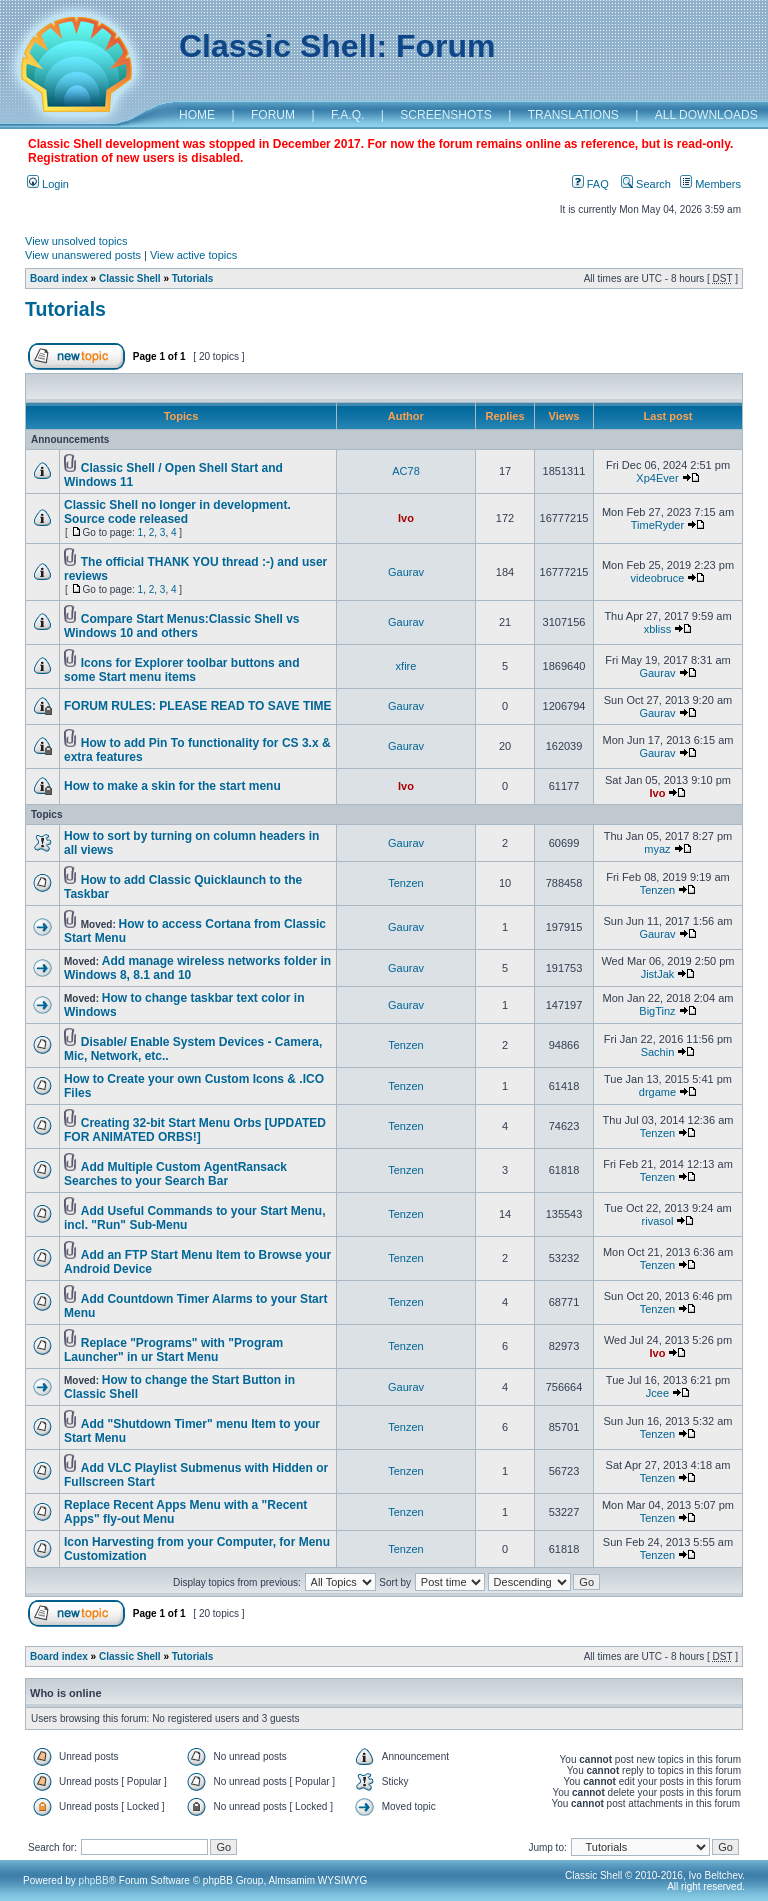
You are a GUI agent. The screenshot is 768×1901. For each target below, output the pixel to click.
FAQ (590, 184)
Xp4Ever (657, 478)
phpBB (94, 1880)
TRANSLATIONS (573, 115)
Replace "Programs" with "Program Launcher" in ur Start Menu (173, 1350)
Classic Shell (130, 278)
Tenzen (405, 883)
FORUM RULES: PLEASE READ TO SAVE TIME (198, 706)
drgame (657, 1092)
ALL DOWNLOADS (706, 115)
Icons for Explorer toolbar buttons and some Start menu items (181, 670)
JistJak (658, 974)
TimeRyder (657, 525)
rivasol (658, 1221)
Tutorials (192, 278)
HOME (197, 115)
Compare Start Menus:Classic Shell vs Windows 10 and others (182, 626)
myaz (657, 849)
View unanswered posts (83, 255)
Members (710, 184)
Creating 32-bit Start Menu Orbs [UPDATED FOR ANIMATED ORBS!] (195, 1130)
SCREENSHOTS (445, 115)
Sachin (658, 1052)
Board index (59, 278)
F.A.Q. (347, 115)
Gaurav (406, 572)
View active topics (193, 255)
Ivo (406, 518)
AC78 (406, 471)
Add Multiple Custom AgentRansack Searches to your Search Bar (175, 1174)
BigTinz (657, 1011)
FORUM (273, 115)
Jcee (657, 1393)
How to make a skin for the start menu (172, 786)
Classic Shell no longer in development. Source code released (177, 512)
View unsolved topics (76, 241)
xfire (406, 666)
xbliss (658, 629)
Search (646, 184)
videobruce (658, 578)
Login (48, 184)
